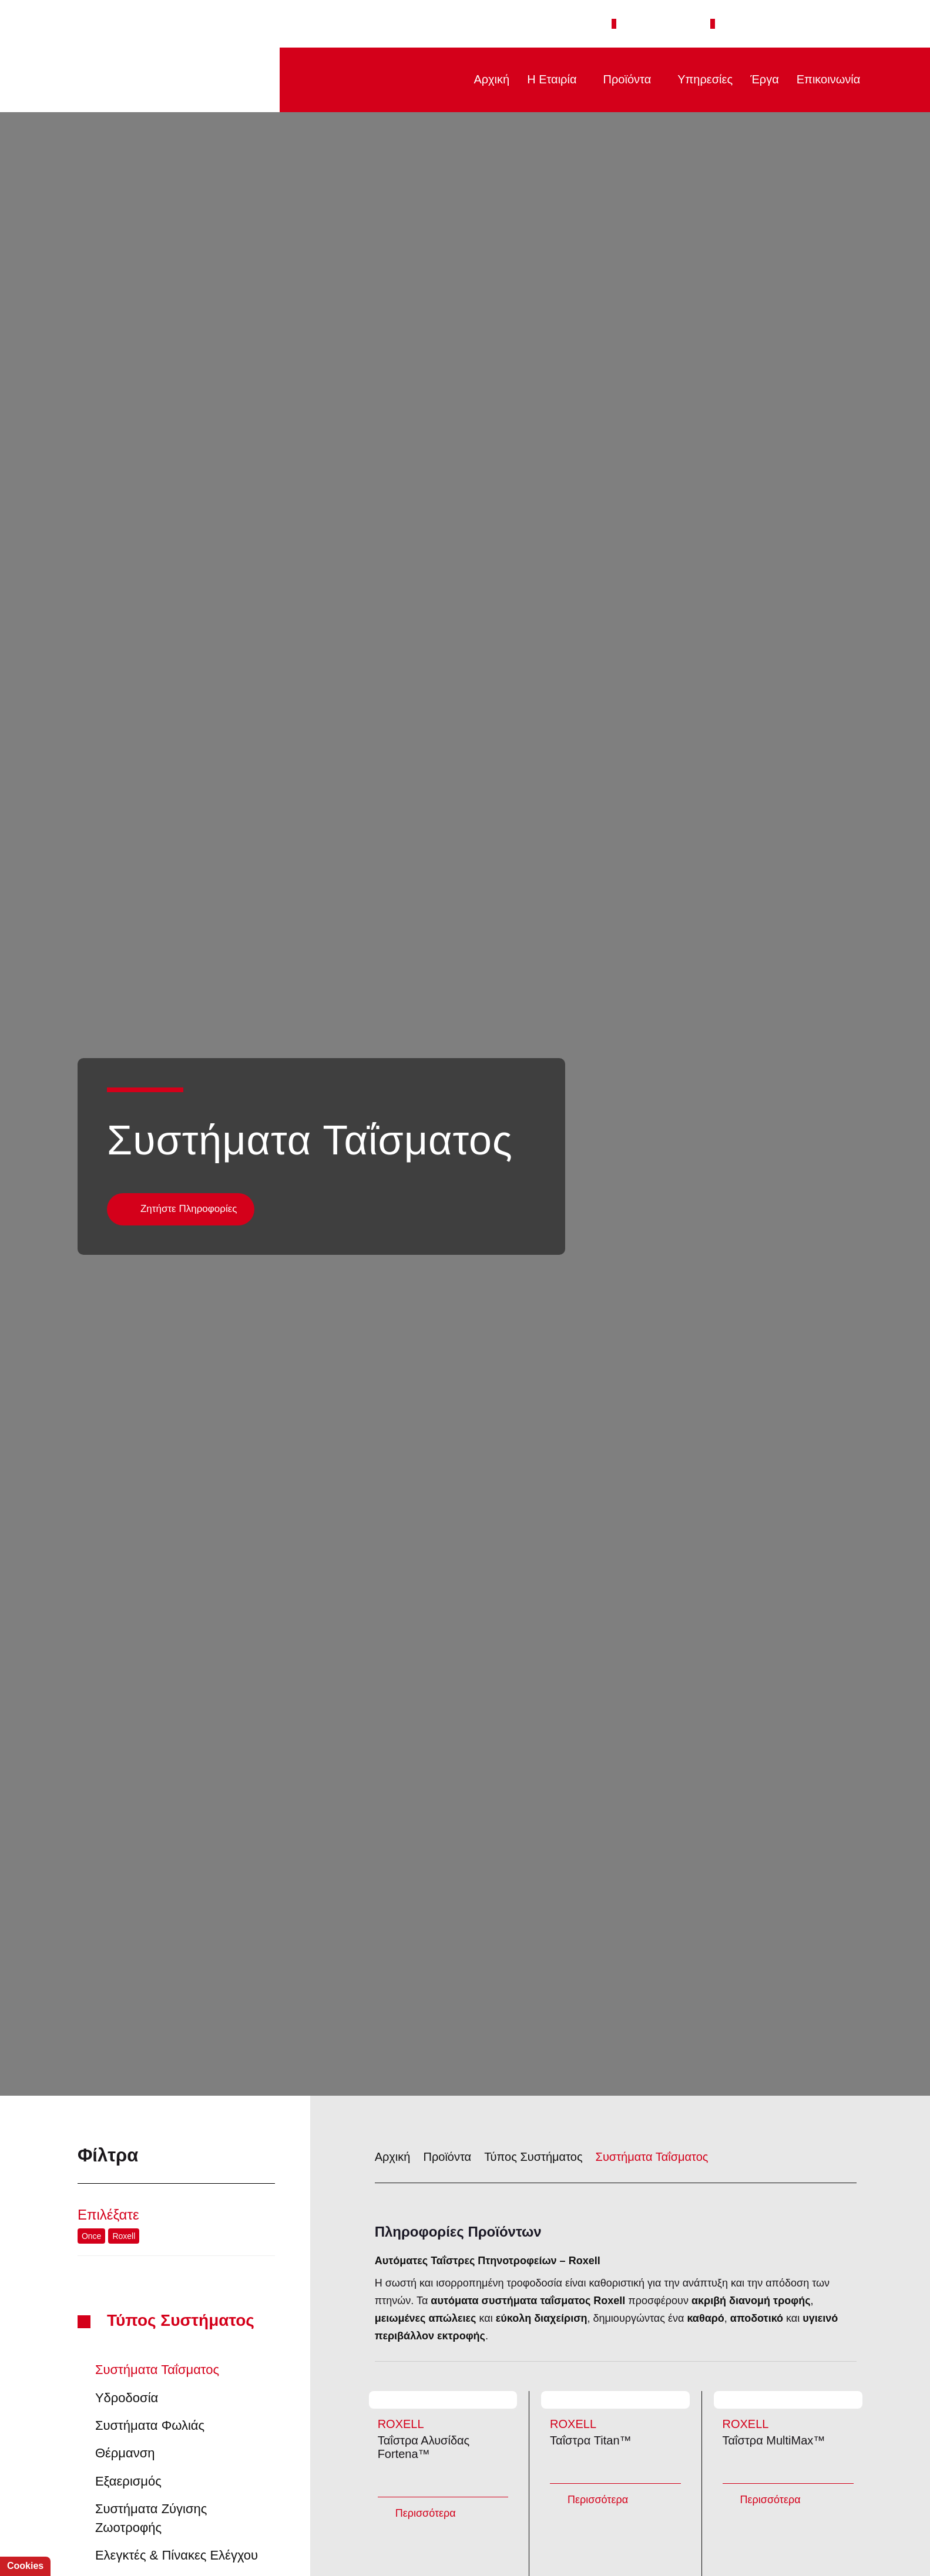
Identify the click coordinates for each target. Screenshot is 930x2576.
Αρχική (482, 79)
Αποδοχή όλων (75, 2538)
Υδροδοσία (123, 2286)
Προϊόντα (622, 79)
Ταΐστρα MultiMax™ (788, 2409)
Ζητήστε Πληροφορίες (189, 1097)
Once (91, 2124)
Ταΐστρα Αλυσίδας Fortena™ (443, 2408)
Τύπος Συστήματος (184, 2209)
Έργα (761, 79)
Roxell (121, 2124)
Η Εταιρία (544, 79)
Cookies (24, 2565)
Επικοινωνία (826, 79)
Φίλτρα (176, 2043)
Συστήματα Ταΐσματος (155, 2258)
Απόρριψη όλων (175, 2538)
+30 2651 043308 (670, 23)
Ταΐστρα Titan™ (615, 2408)
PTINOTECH (162, 79)
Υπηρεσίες (702, 79)
